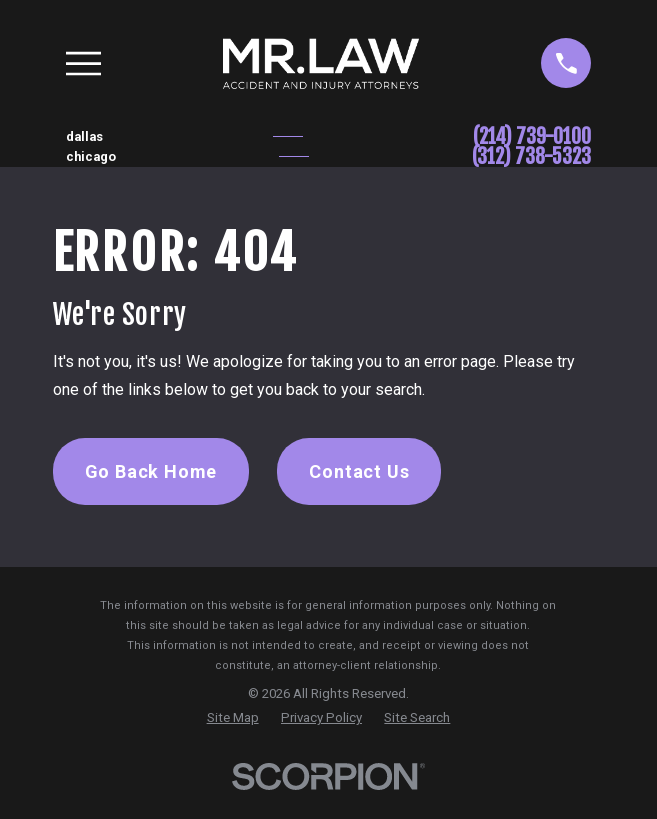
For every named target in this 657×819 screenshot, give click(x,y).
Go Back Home (151, 471)
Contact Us (359, 471)
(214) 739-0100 (532, 137)
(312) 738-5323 (531, 157)
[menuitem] (233, 718)
